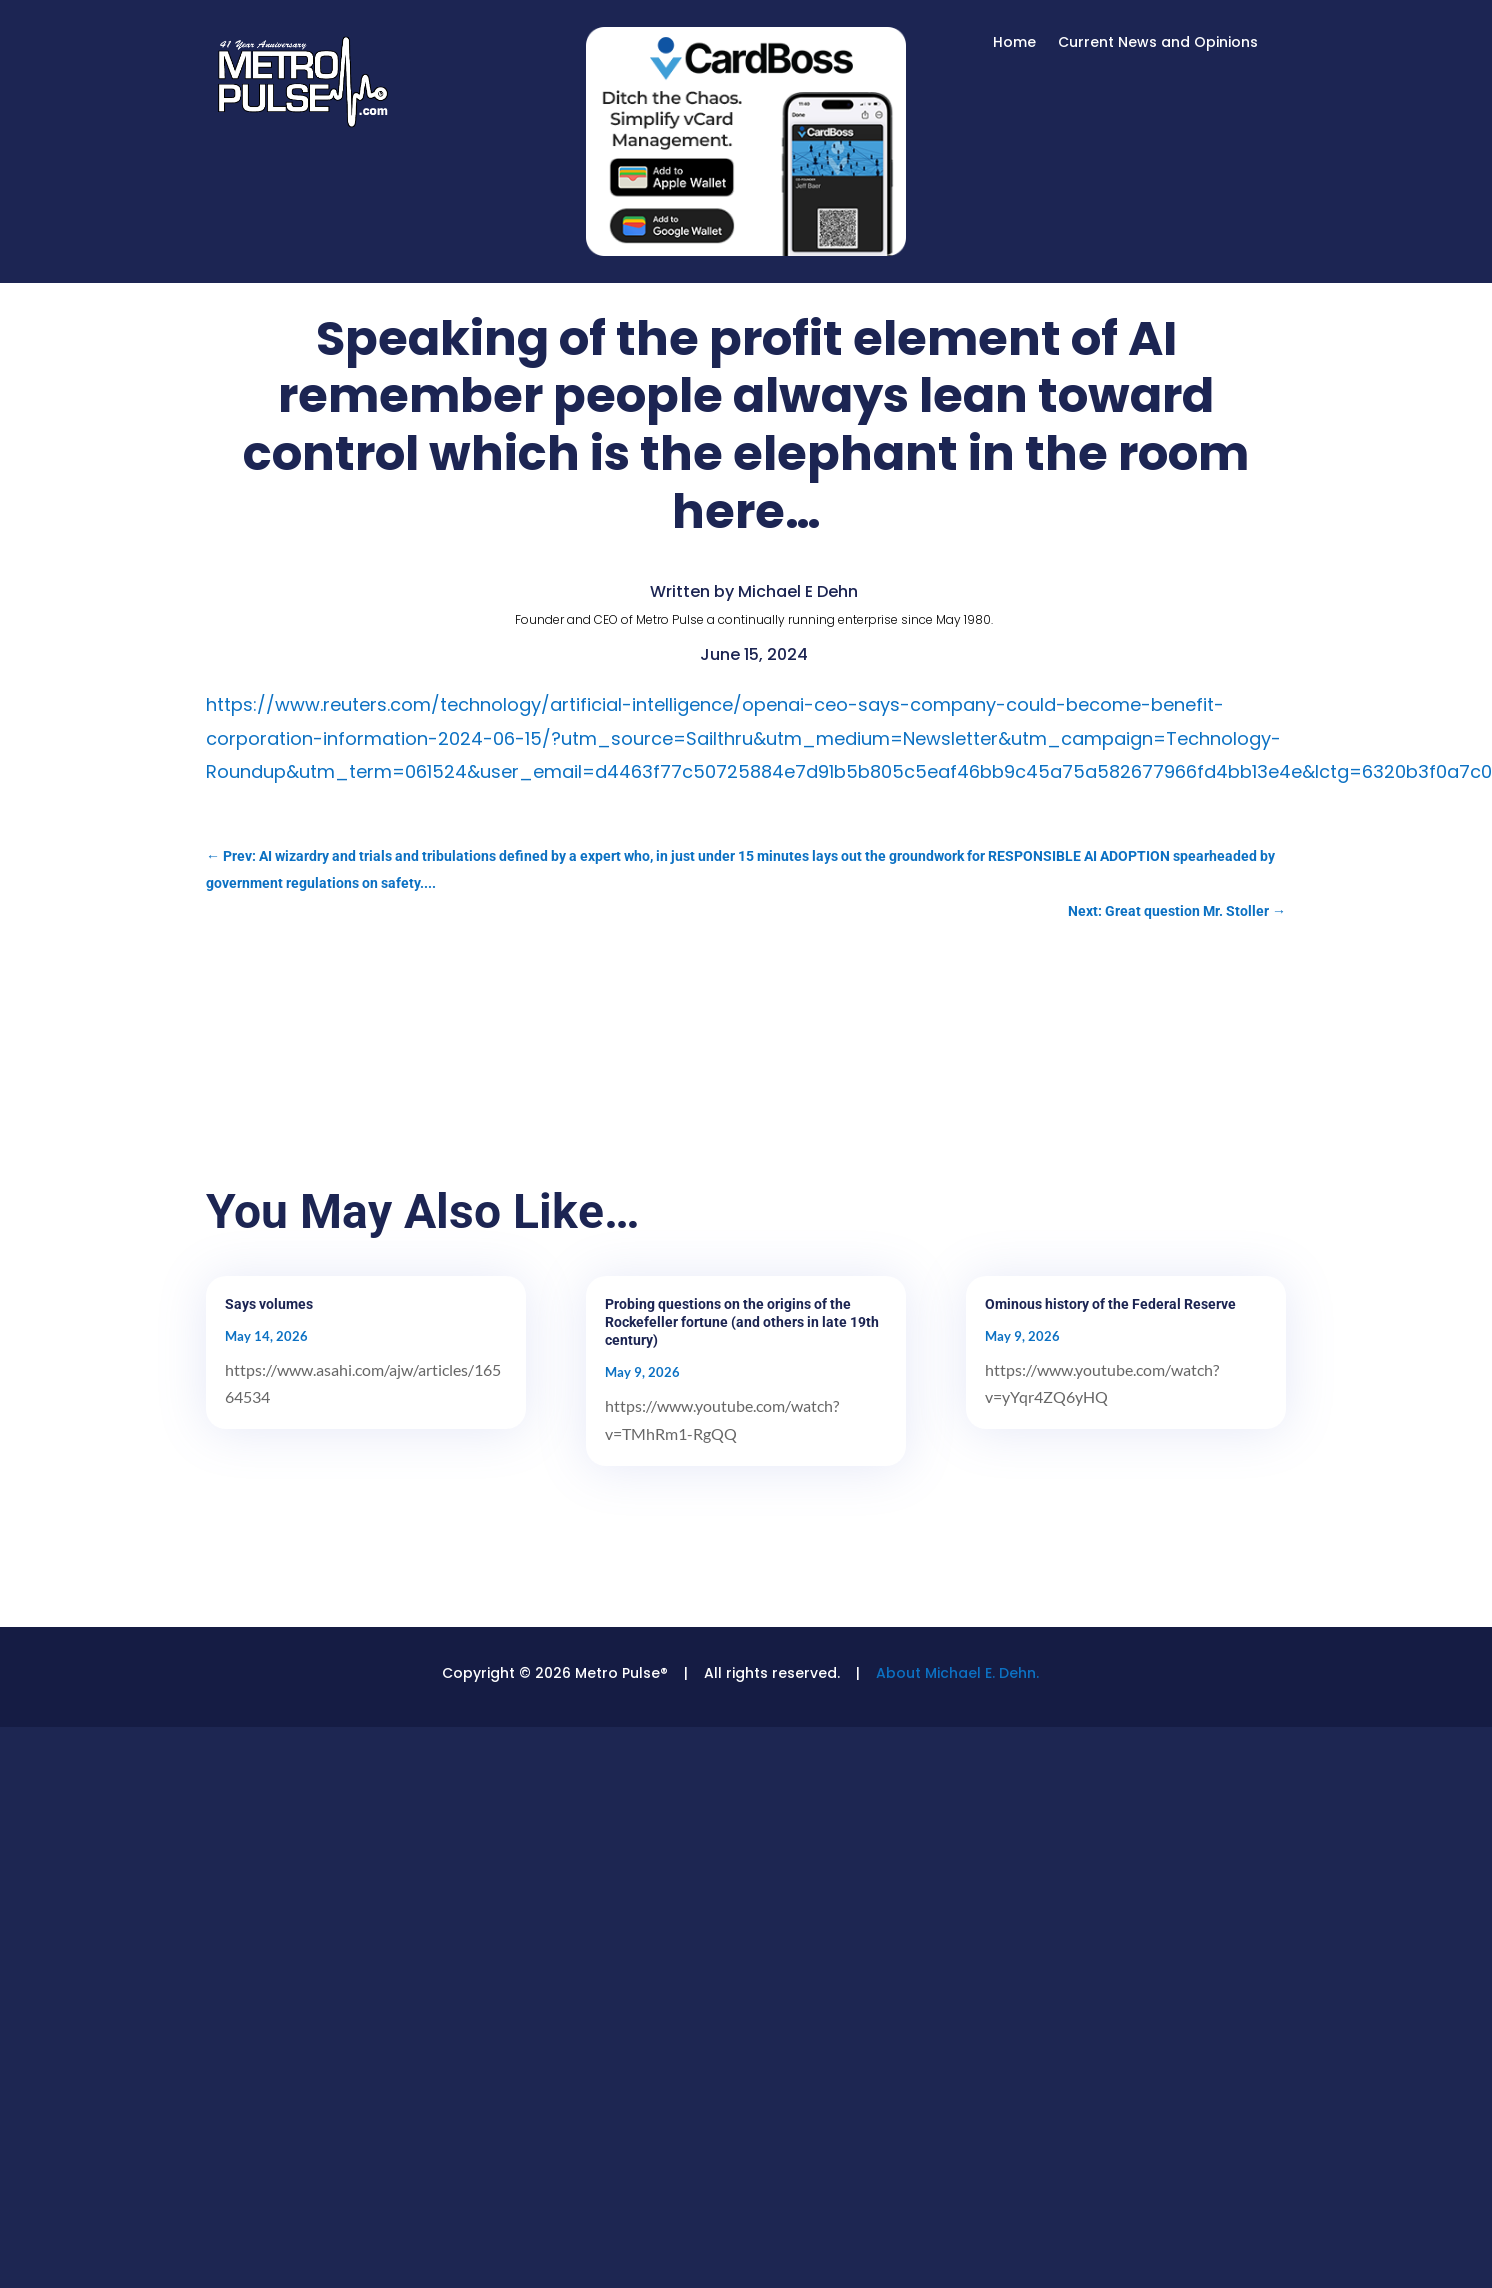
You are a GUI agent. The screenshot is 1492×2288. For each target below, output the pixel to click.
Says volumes (269, 1304)
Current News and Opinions (1158, 43)
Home (1014, 43)
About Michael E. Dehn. (957, 1673)
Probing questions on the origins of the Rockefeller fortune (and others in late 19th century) (742, 1322)
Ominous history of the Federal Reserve (1110, 1304)
